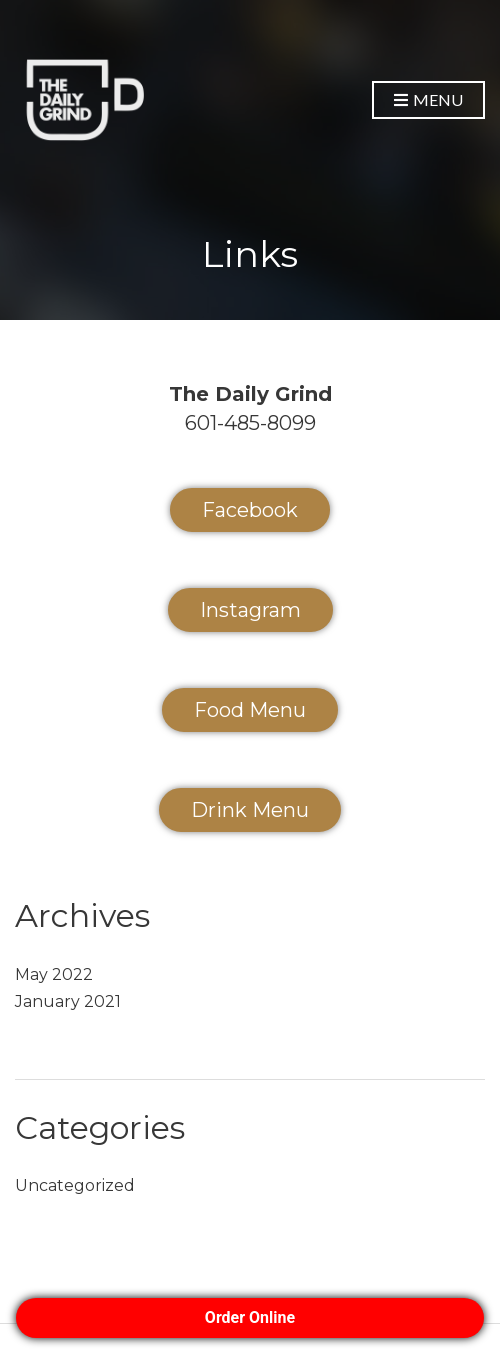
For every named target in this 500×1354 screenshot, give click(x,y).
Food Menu (250, 710)
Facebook (250, 510)
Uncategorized (75, 1185)
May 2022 (54, 974)
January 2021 (68, 1001)
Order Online (250, 1317)
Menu (428, 100)
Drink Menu (250, 810)
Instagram (250, 610)
